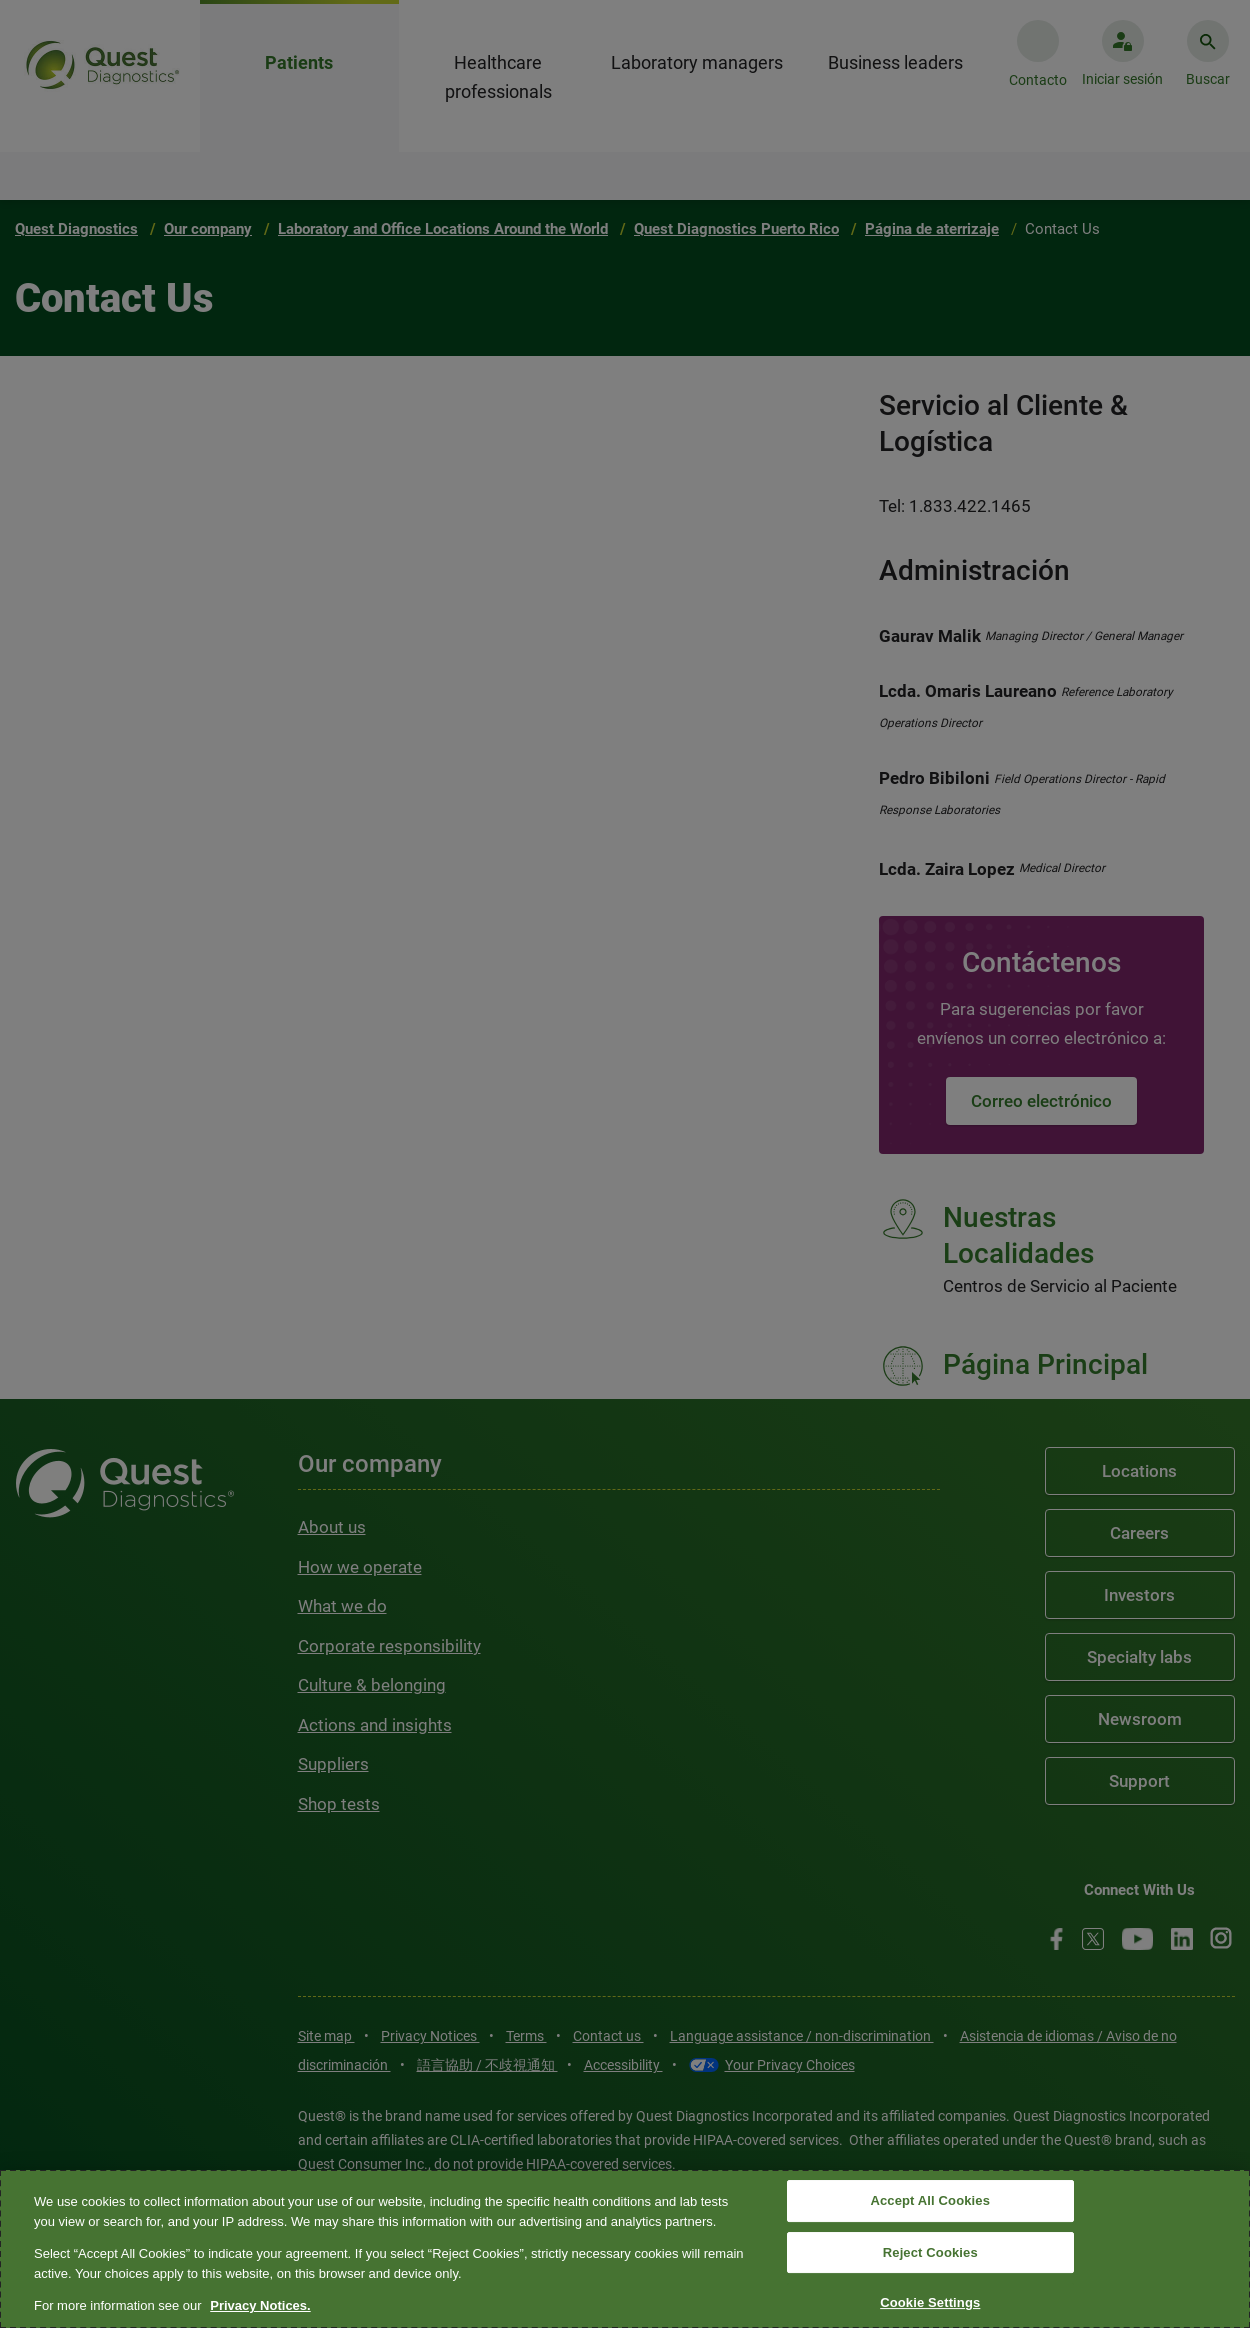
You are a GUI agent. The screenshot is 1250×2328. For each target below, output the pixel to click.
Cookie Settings (930, 2303)
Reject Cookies (930, 2252)
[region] (625, 2249)
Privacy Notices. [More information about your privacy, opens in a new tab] (260, 2305)
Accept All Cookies (930, 2200)
